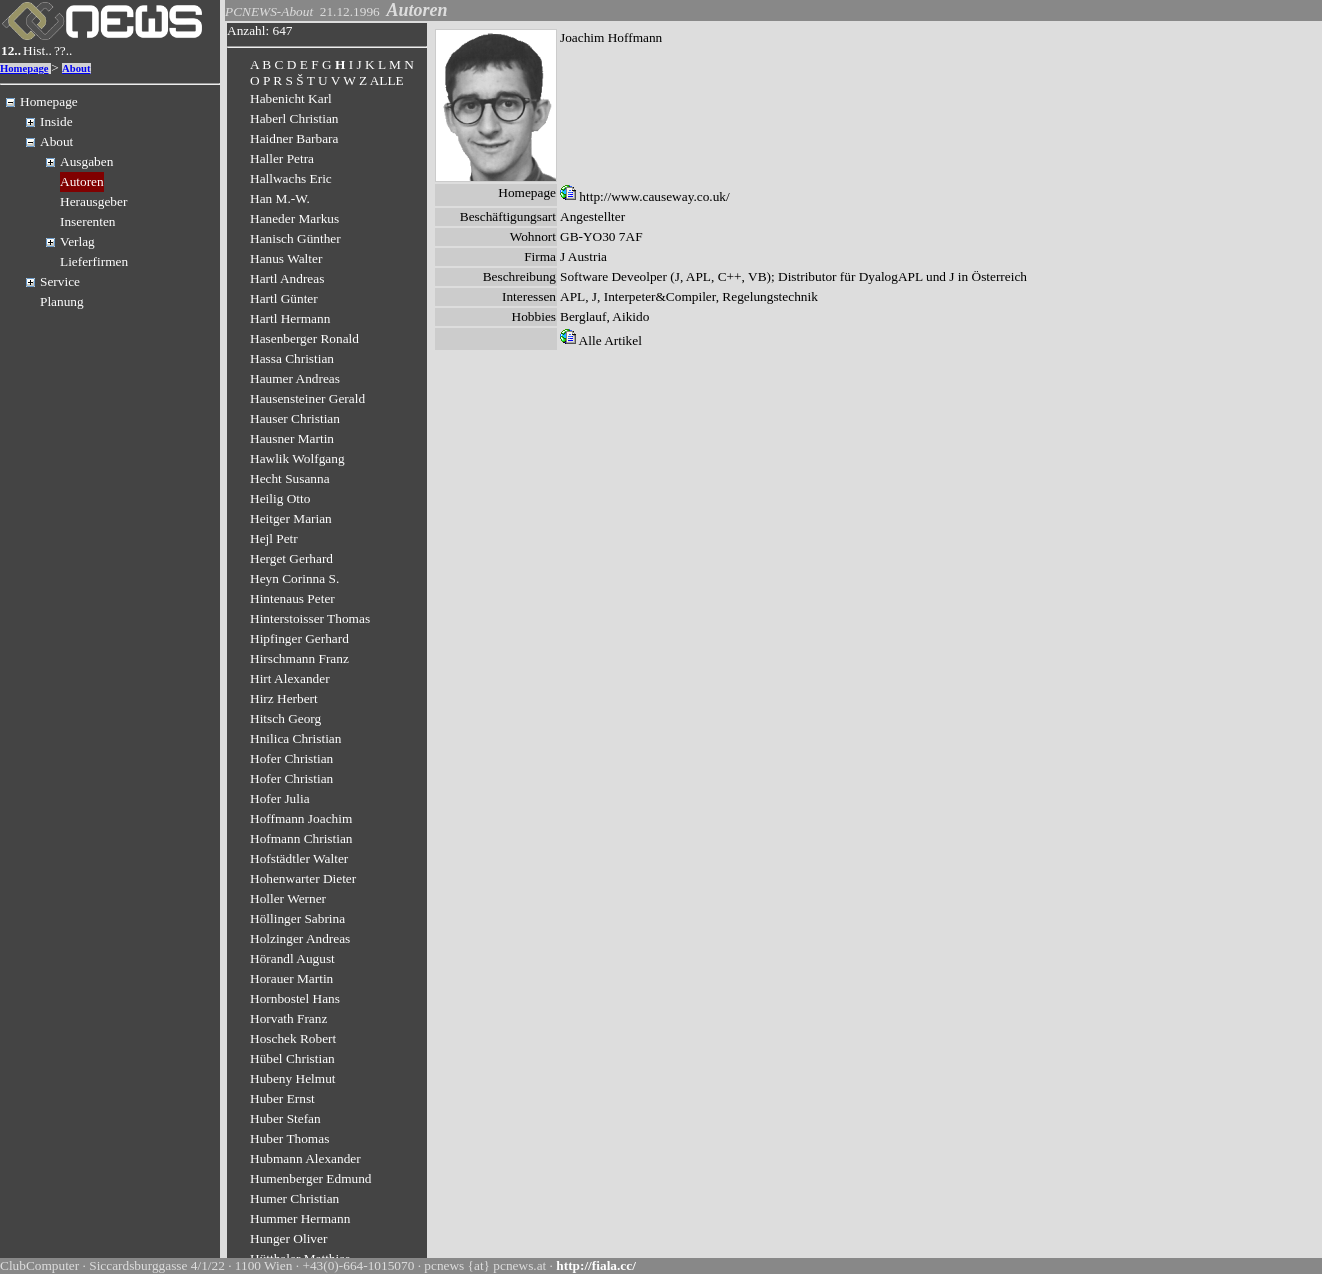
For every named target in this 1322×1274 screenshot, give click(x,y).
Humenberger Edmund (311, 1178)
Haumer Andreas (295, 378)
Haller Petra (282, 158)
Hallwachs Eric (291, 178)
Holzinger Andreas (300, 938)
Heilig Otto (280, 498)
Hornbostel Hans (295, 998)
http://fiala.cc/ (596, 1265)
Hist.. (37, 50)
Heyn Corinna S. (294, 578)
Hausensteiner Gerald (307, 398)
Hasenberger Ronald (304, 338)
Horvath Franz (288, 1018)
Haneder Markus (294, 218)
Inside (56, 121)
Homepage (24, 68)
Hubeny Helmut (293, 1078)
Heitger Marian (291, 518)
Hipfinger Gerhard (299, 638)
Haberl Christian (294, 118)
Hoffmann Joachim (301, 818)
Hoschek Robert (293, 1038)
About (76, 68)
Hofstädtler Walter (299, 858)
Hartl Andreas (287, 278)
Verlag (77, 241)
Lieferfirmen (94, 261)
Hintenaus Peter (292, 598)
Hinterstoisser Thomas (310, 618)
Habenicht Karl (291, 98)
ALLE (387, 80)
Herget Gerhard (291, 558)
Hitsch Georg (285, 718)
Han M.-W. (280, 198)
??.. (63, 50)
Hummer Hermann (300, 1218)
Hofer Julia (280, 798)
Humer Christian (294, 1198)
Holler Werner (288, 898)
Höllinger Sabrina (297, 918)
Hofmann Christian (301, 838)
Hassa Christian (292, 358)
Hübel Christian (292, 1058)
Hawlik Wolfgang (297, 458)
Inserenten (88, 221)
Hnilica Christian (295, 738)
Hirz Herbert (284, 698)
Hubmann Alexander (305, 1158)
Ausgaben (86, 161)
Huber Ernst (282, 1098)
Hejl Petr (274, 538)
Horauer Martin (291, 978)
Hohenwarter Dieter (303, 878)
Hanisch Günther (295, 238)
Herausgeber (93, 201)
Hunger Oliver (288, 1238)
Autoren (82, 181)
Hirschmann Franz (299, 658)
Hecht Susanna (290, 478)
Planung (62, 301)
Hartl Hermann (290, 318)
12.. (11, 50)
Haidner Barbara (294, 138)
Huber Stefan (285, 1118)
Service (60, 281)
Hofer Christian (291, 758)
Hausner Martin (292, 438)
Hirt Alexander (290, 678)
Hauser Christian (295, 418)
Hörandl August (292, 958)
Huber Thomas (289, 1138)
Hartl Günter (284, 298)
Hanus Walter (286, 258)
